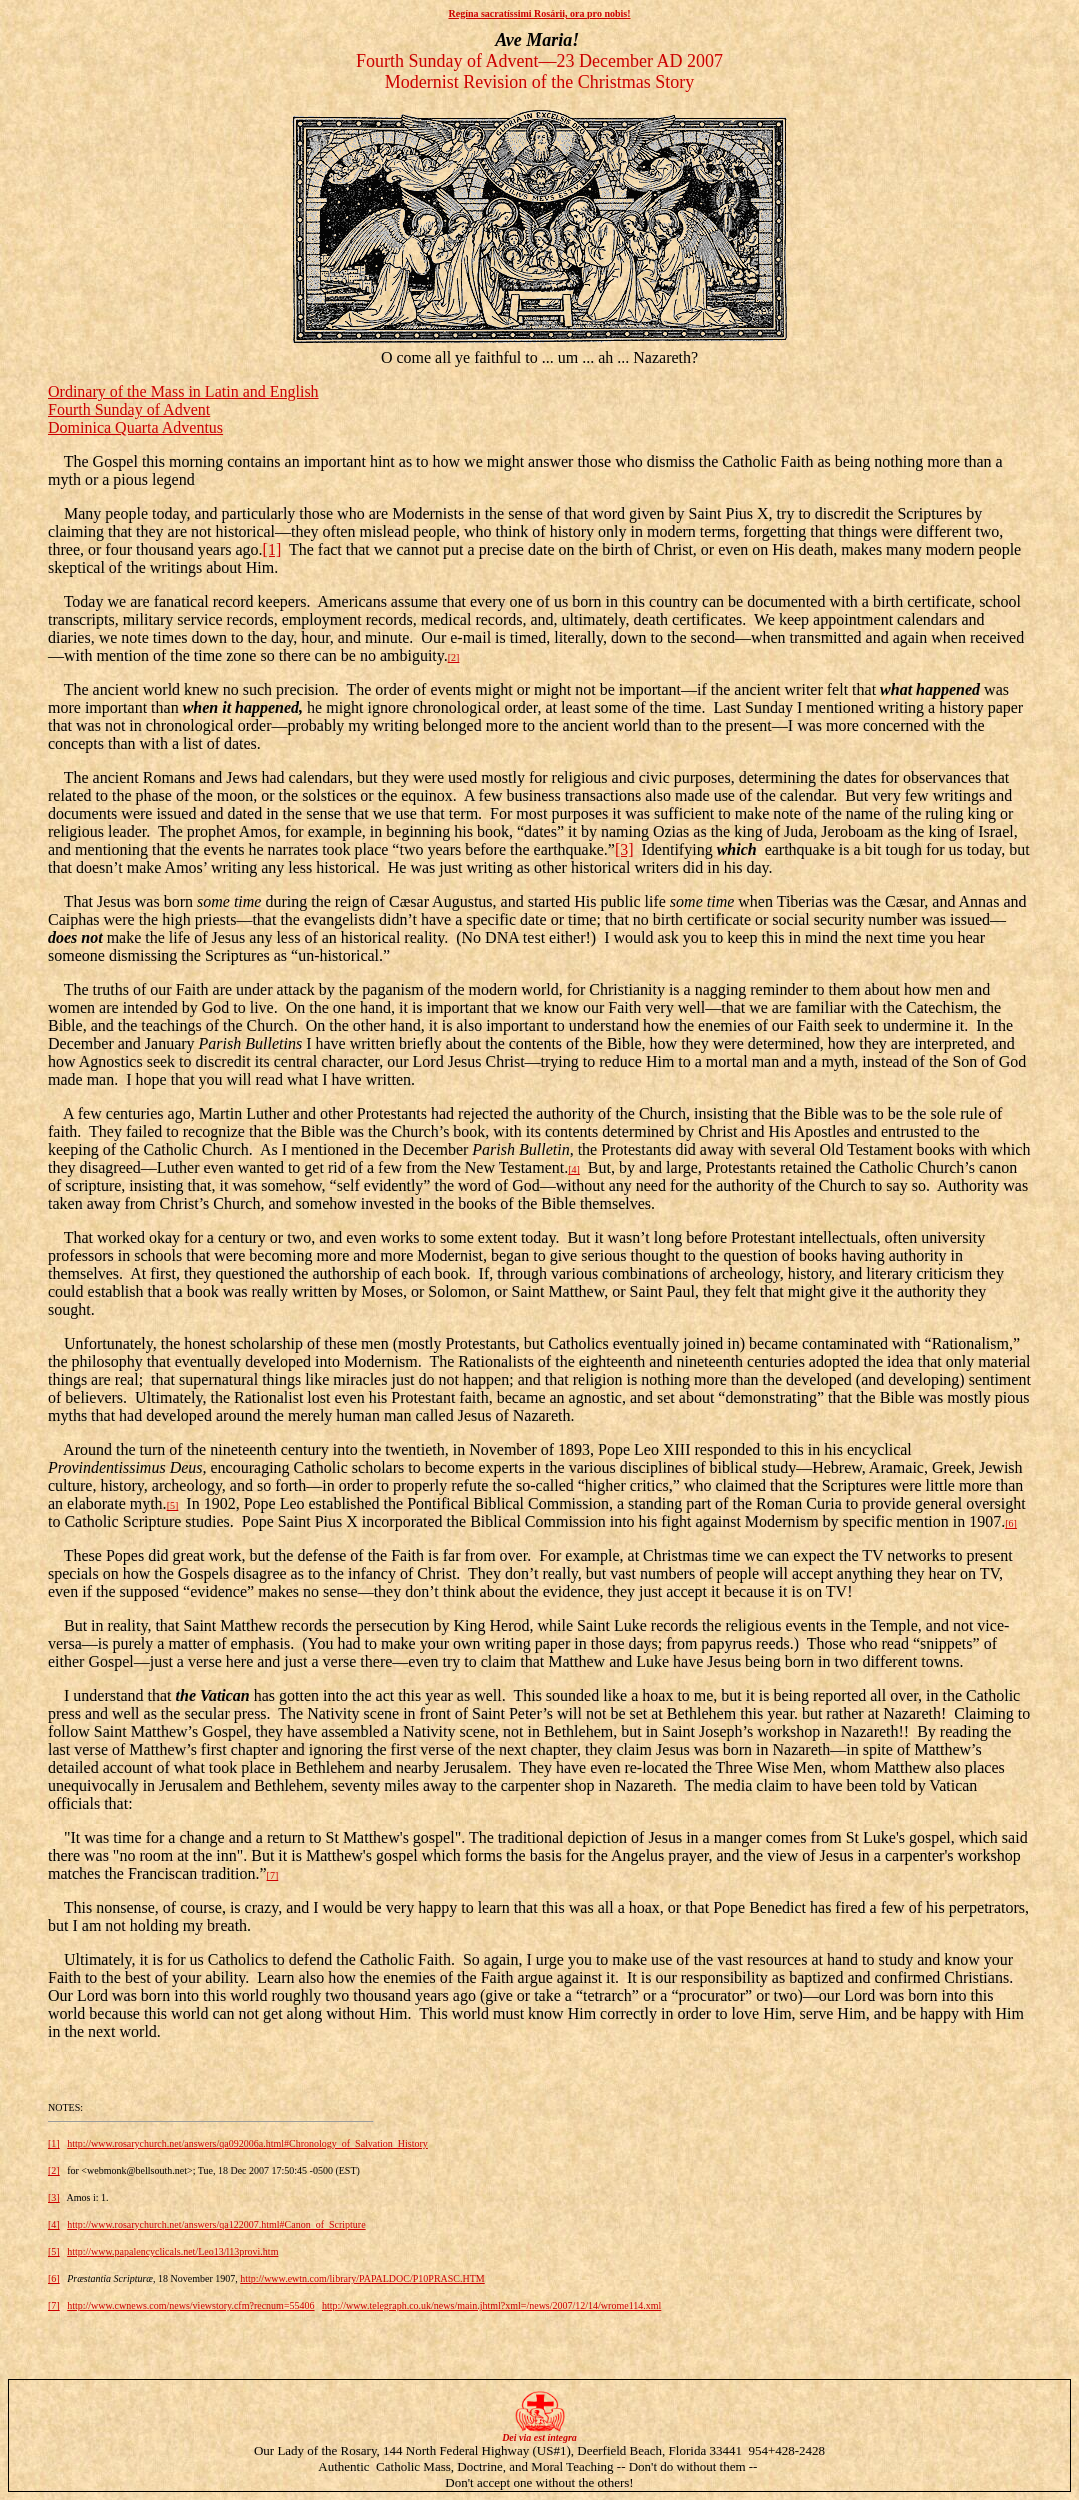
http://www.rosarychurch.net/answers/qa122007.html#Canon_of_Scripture (216, 2224)
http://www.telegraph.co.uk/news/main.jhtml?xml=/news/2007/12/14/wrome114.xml (491, 2305)
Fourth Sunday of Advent (129, 409)
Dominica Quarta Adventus (135, 427)
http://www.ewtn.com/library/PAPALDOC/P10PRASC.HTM (362, 2278)
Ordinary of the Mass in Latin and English (183, 391)
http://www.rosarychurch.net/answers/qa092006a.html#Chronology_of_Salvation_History (247, 2143)
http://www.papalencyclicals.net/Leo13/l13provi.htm (172, 2251)
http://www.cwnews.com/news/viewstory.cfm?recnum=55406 (190, 2305)
